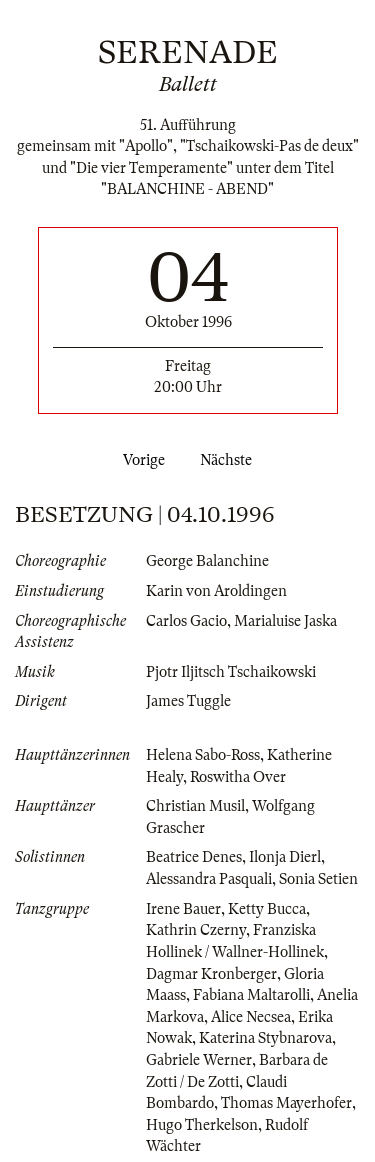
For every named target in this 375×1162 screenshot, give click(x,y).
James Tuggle (188, 701)
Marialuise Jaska (285, 621)
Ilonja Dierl (285, 857)
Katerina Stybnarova (265, 1038)
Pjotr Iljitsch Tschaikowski (231, 672)
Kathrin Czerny (196, 930)
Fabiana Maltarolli (251, 995)
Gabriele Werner (199, 1060)
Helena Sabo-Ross (203, 755)
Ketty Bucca (267, 909)
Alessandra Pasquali (209, 879)
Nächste (230, 460)
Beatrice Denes (194, 857)
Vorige (140, 460)
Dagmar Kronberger (211, 974)
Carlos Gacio (186, 621)
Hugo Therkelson (202, 1125)
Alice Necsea (251, 1017)
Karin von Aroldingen (216, 591)
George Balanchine (207, 561)
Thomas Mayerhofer (286, 1103)
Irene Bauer (183, 909)
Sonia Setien (318, 879)
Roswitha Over (238, 777)
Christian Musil (195, 806)
